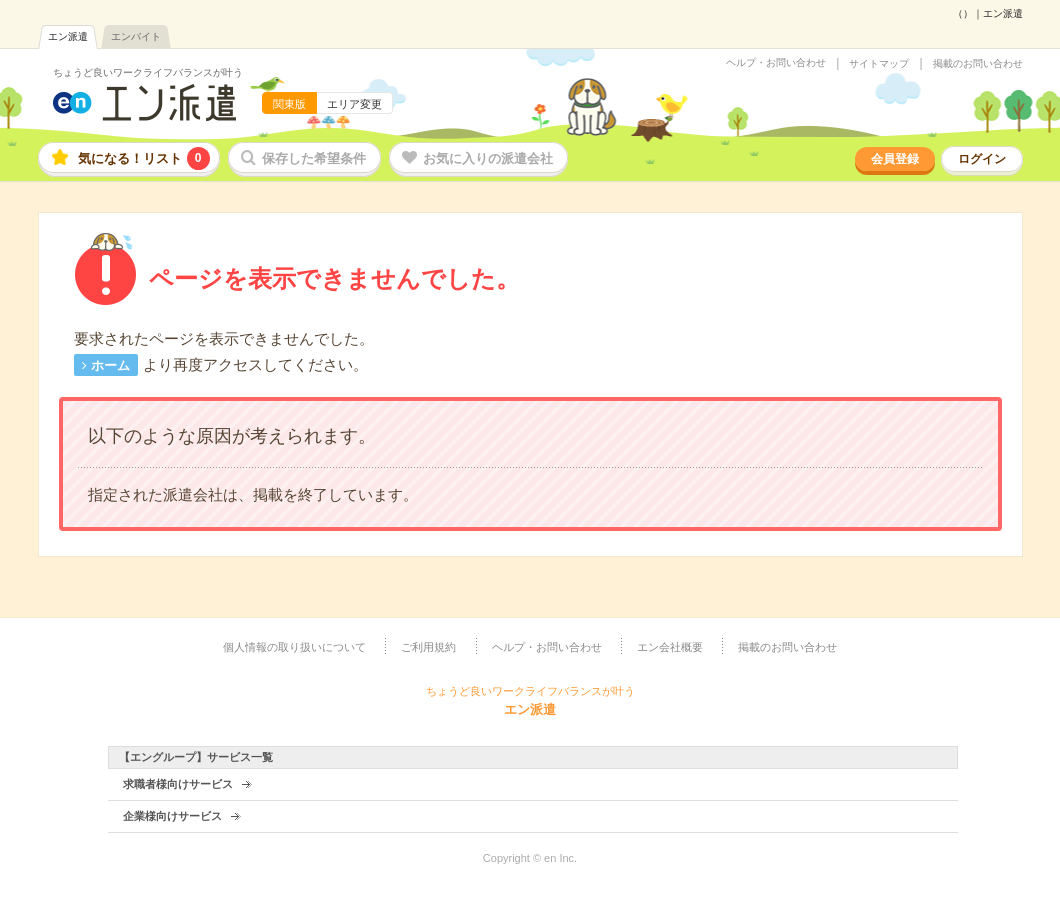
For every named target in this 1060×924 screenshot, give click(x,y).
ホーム (110, 365)
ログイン (982, 159)
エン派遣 (68, 36)
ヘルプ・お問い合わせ (776, 63)
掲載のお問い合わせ (978, 64)
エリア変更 (354, 104)
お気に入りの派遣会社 (488, 158)
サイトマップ (879, 64)
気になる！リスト (144, 158)
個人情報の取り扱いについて (294, 647)
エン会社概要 (670, 647)
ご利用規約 (428, 647)
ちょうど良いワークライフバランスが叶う (148, 72)
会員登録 (895, 159)
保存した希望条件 (314, 158)
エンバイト (136, 36)
